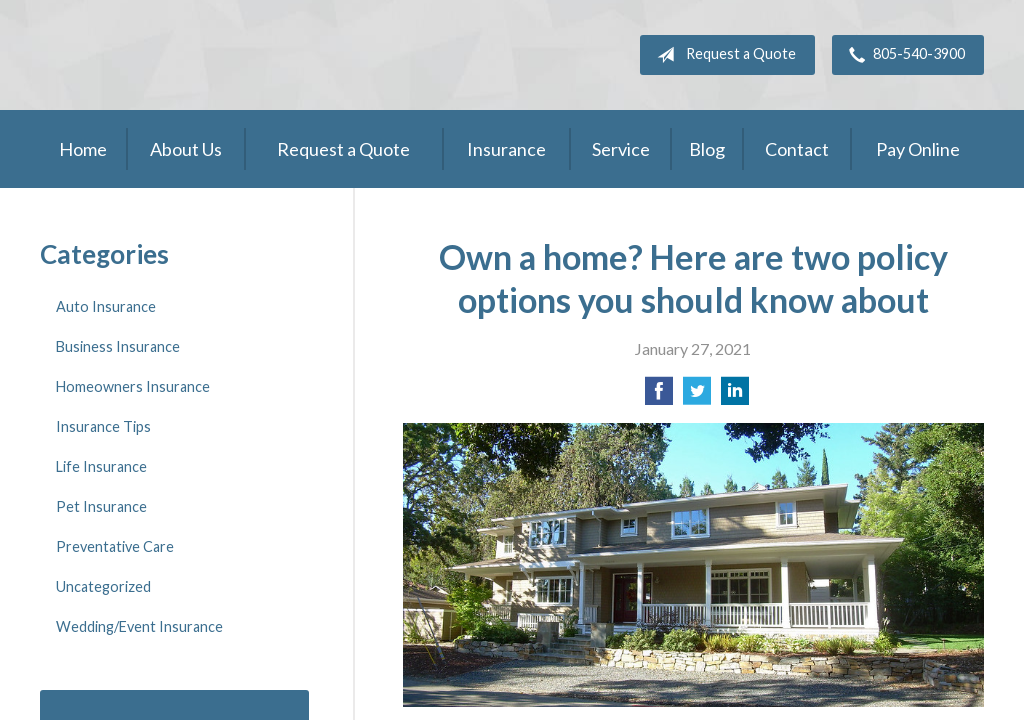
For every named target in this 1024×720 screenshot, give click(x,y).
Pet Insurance (101, 506)
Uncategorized (103, 586)
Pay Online (918, 149)
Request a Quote (722, 55)
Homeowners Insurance (133, 386)
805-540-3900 (903, 55)
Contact (797, 149)
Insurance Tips (103, 426)
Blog (707, 149)
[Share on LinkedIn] (735, 396)
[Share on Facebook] (659, 396)
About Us (186, 149)
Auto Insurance (106, 306)
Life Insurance (101, 466)
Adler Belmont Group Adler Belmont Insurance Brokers (190, 55)
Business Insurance (118, 346)
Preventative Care (115, 546)
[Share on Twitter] (697, 396)
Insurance (506, 149)
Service (621, 149)
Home (83, 149)
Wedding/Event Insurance (139, 626)
